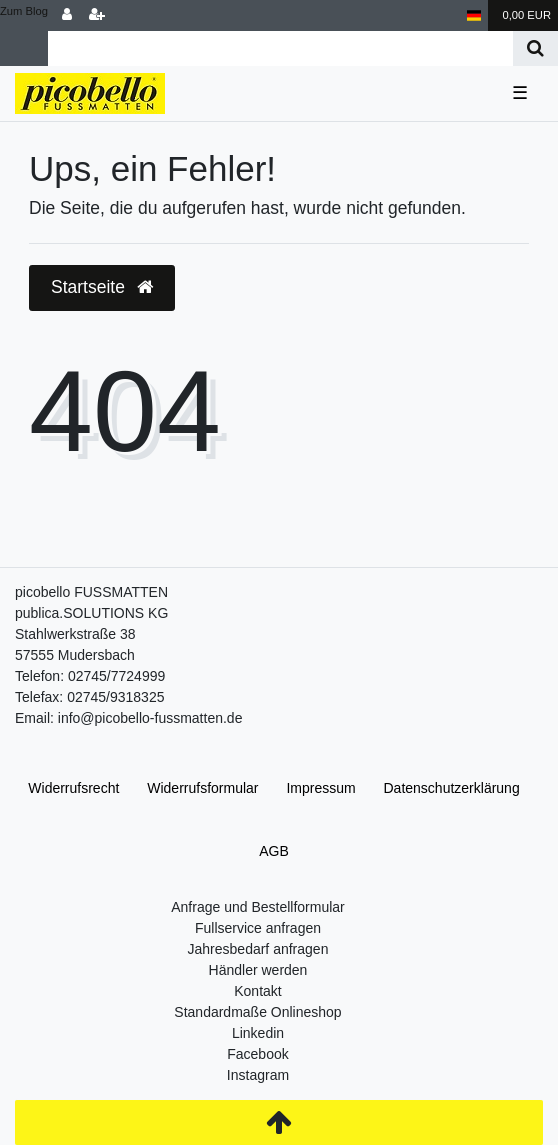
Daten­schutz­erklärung (452, 788)
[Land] (474, 15)
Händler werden (258, 970)
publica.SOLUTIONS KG (91, 613)
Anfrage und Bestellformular (258, 907)
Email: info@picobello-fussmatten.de (128, 718)
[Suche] (535, 48)
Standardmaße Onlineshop (257, 1012)
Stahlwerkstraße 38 (75, 634)
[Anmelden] (67, 15)
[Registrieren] (97, 15)
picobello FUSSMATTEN (91, 592)
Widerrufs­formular (202, 788)
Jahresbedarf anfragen (258, 949)
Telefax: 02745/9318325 (89, 697)
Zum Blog (24, 11)
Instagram (258, 1075)
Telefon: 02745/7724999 (90, 676)
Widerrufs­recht (73, 788)
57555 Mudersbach (75, 655)
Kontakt (257, 991)
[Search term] (280, 48)
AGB (274, 851)
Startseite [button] (102, 287)
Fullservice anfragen (258, 928)
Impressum (320, 788)
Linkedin (258, 1033)
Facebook (257, 1054)
